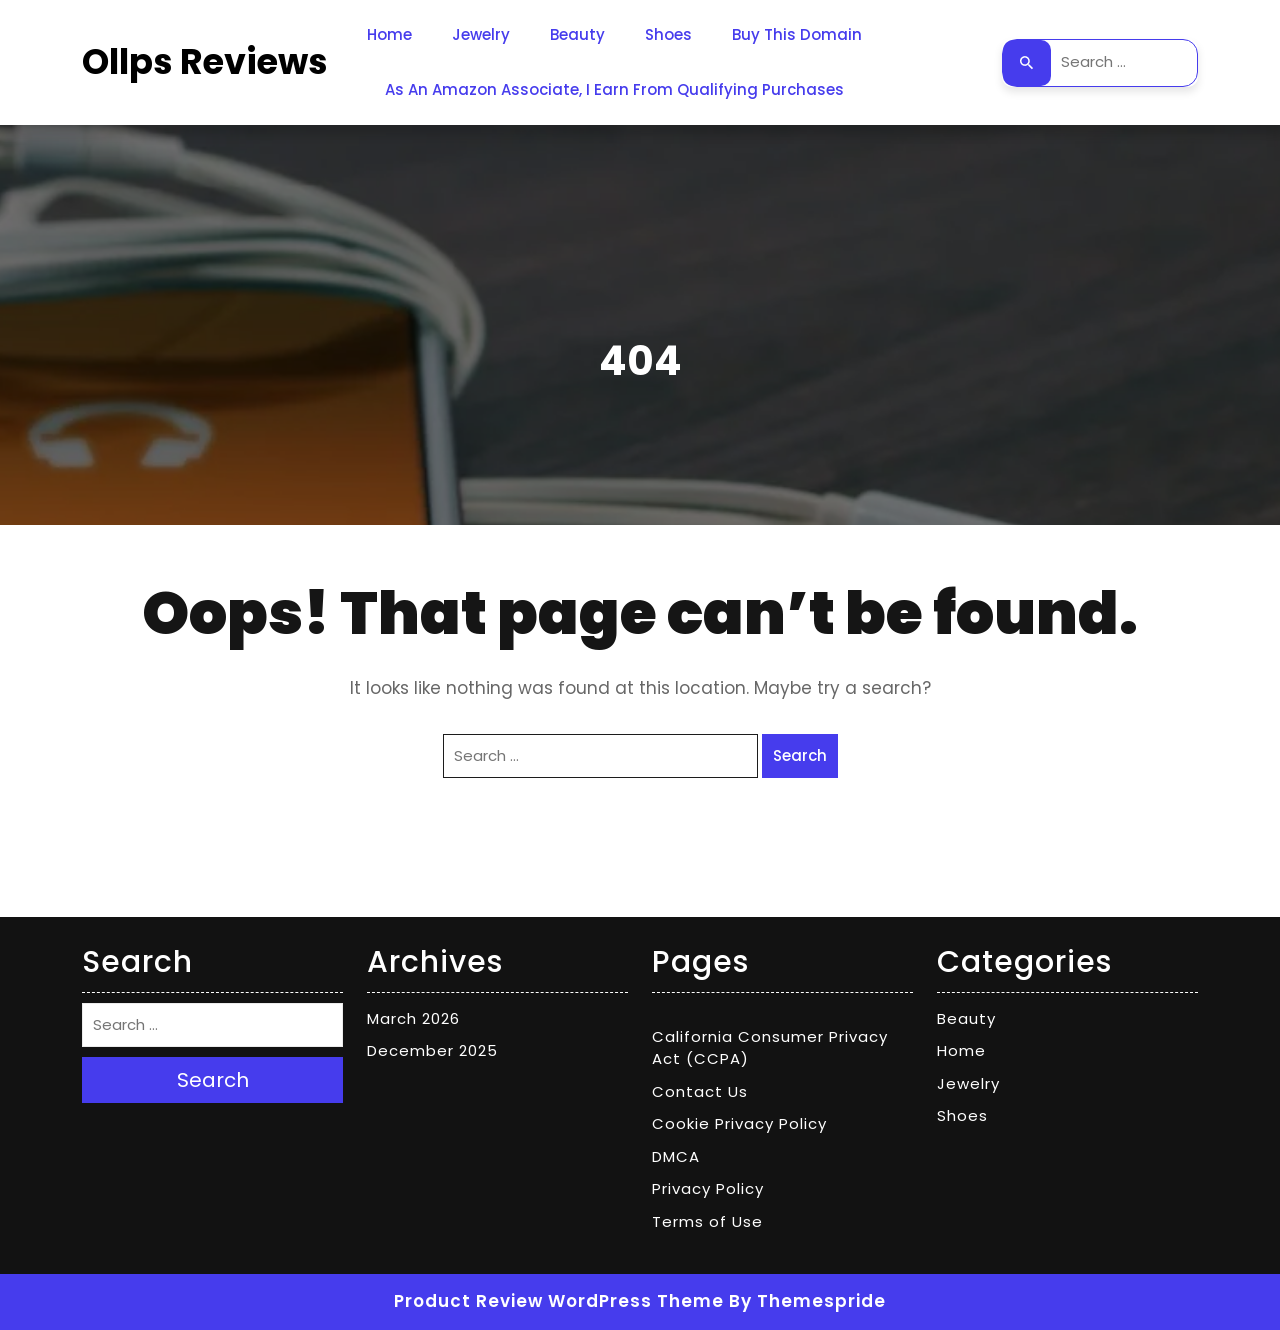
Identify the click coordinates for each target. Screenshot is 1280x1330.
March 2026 (413, 1018)
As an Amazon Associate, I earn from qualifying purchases (614, 89)
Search (1027, 63)
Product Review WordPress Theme (559, 1301)
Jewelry (481, 34)
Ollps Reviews (205, 61)
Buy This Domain (797, 34)
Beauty (577, 34)
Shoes (668, 34)
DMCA (676, 1156)
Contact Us (700, 1091)
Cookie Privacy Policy (739, 1123)
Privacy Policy (708, 1188)
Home (389, 34)
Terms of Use (707, 1221)
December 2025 (432, 1050)
